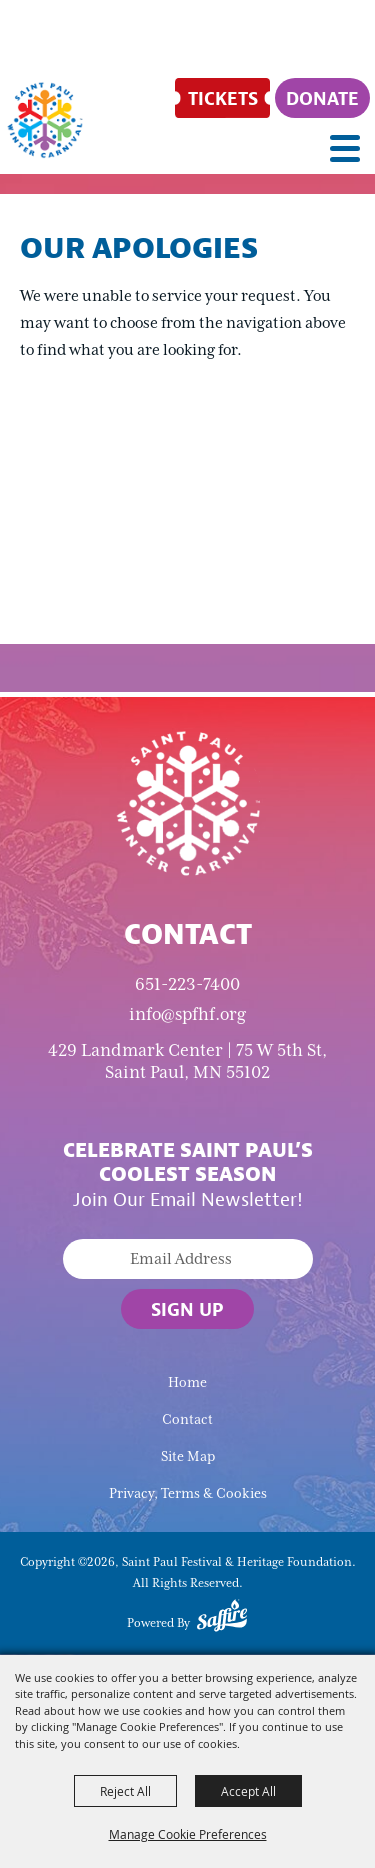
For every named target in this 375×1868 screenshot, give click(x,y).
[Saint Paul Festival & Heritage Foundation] (45, 120)
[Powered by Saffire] (222, 1619)
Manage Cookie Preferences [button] (188, 1834)
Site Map (188, 1456)
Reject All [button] (125, 1791)
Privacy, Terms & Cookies (188, 1493)
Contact (187, 1419)
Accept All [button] (248, 1791)
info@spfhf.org (187, 1014)
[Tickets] (222, 98)
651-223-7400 (187, 984)
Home (187, 1382)
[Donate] (322, 98)
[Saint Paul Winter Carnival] (188, 802)
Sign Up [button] (187, 1309)
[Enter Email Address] (188, 1259)
